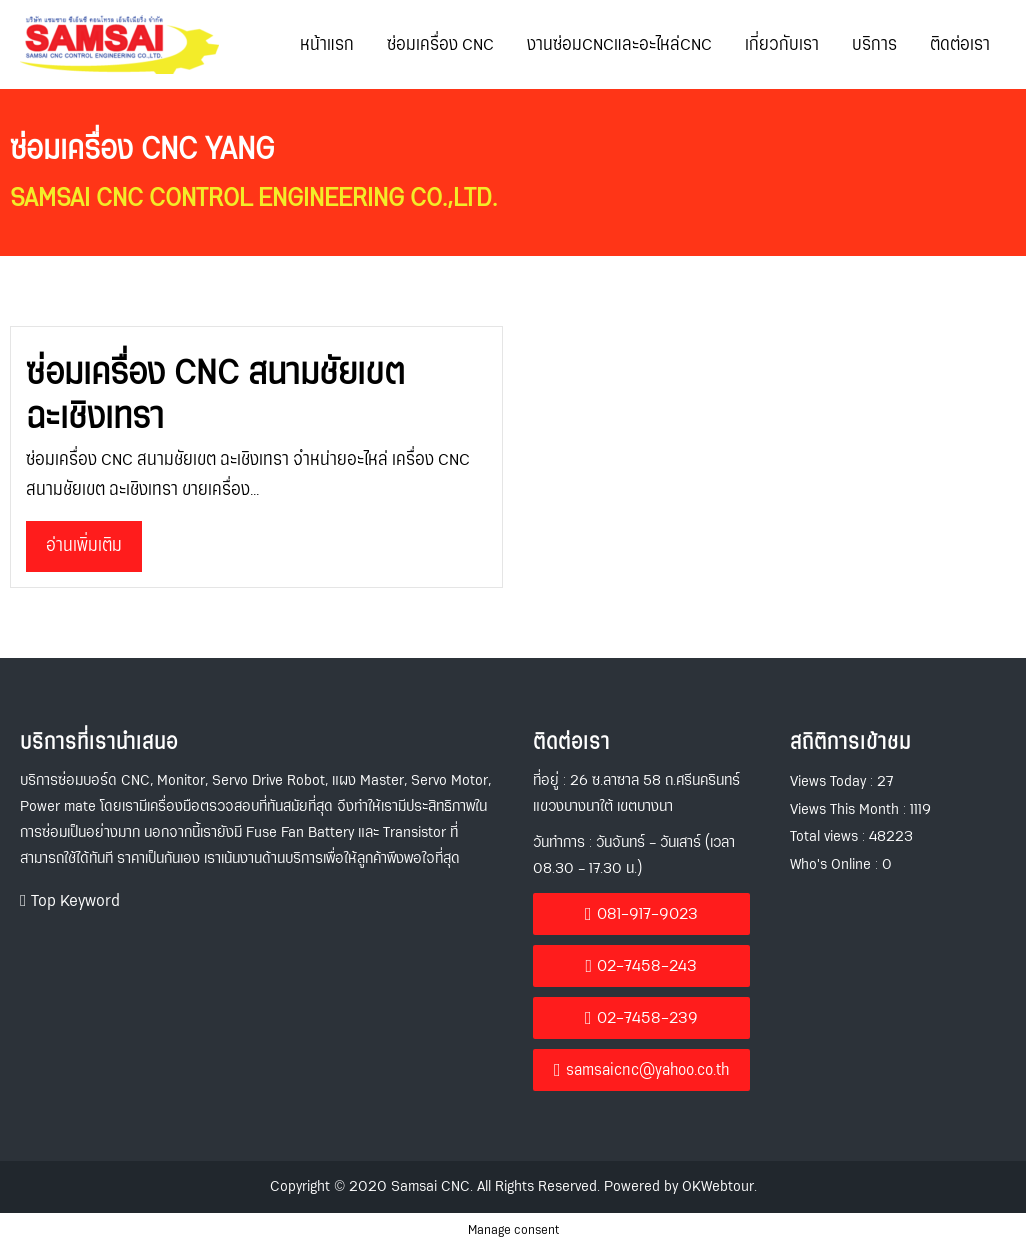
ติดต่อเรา (960, 45)
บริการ (874, 45)
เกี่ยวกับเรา (782, 45)
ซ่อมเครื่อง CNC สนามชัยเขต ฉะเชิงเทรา (215, 395)
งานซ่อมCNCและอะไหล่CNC (619, 45)
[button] (70, 901)
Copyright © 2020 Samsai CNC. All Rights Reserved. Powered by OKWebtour (512, 1186)
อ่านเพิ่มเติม (84, 546)
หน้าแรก (327, 45)
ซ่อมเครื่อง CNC (440, 45)
